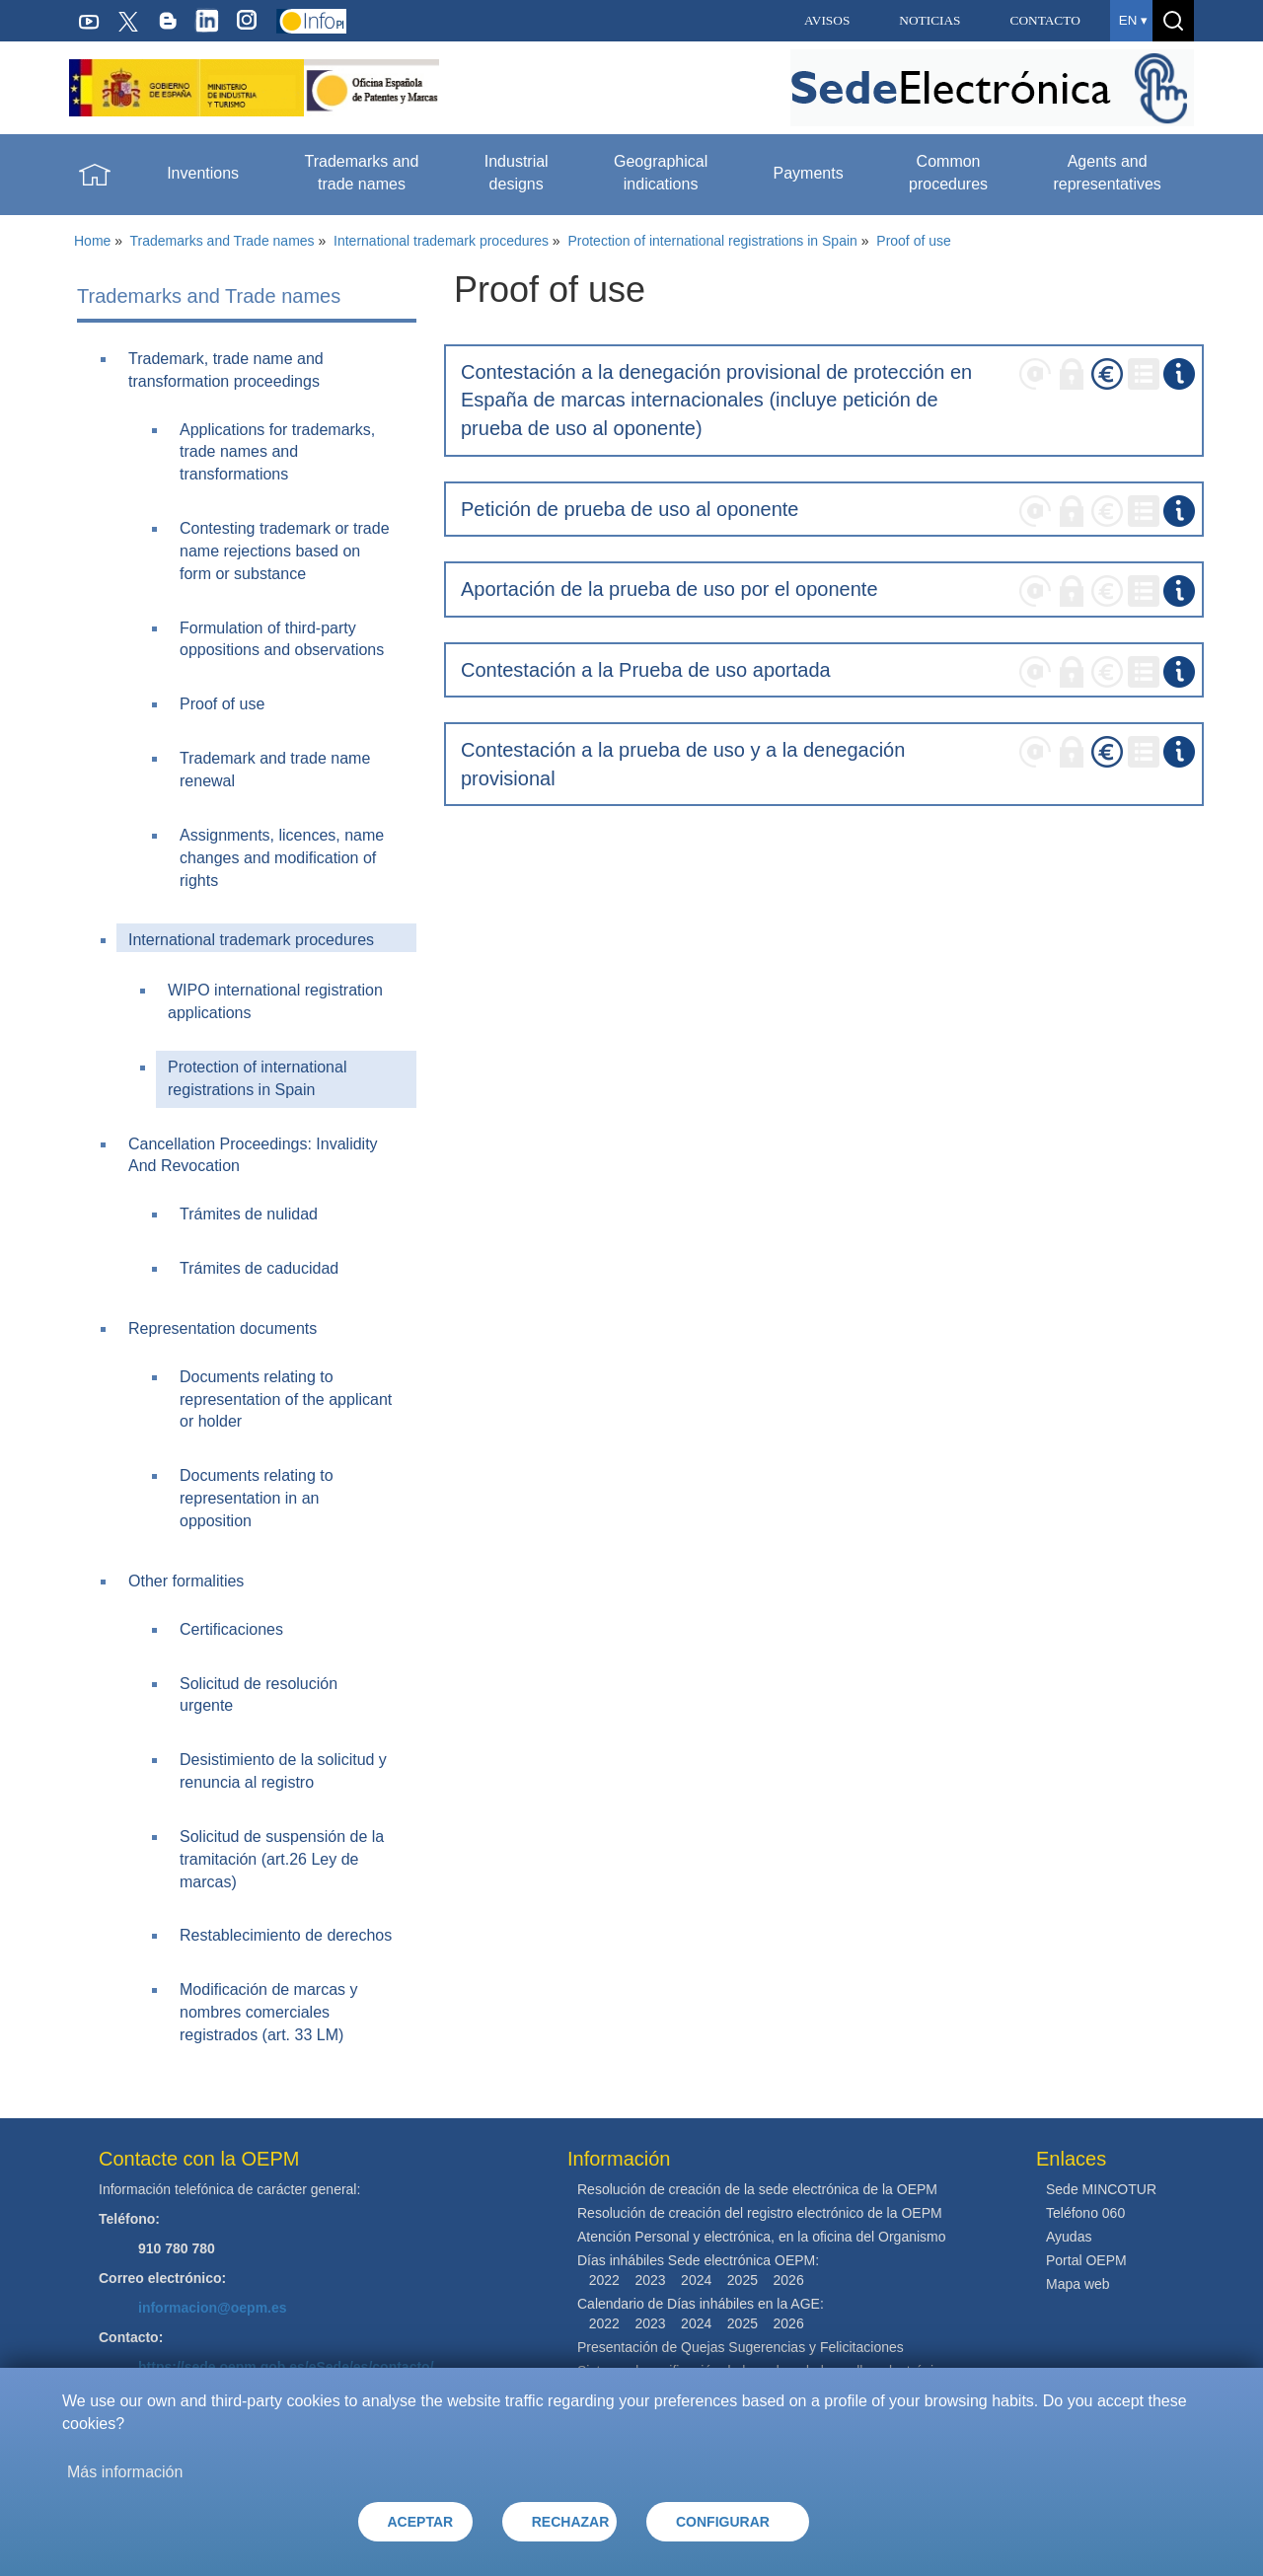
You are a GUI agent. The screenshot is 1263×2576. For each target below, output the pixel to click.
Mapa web (1078, 2284)
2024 (696, 2280)
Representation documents (222, 1328)
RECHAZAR (571, 2522)
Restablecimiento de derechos (286, 1935)
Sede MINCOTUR (1101, 2189)
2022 (604, 2280)
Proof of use (913, 241)
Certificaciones (231, 1629)
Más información (125, 2472)
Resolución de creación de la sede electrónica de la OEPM (757, 2189)
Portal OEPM (1086, 2260)
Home (92, 241)
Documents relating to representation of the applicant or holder (286, 1399)
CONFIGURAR (723, 2522)
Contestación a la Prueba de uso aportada (646, 670)
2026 (789, 2280)
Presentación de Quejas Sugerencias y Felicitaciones (740, 2347)
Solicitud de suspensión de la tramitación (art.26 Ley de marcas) (282, 1859)
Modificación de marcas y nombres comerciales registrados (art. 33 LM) (269, 2012)
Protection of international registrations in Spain (711, 241)
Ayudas (1068, 2237)
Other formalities (186, 1581)
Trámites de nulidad (249, 1214)
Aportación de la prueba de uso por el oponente (669, 589)
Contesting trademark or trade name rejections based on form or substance (285, 551)
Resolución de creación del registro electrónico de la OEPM (759, 2213)
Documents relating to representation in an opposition (257, 1498)
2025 (742, 2280)
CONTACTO (1045, 20)
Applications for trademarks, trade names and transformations (277, 452)
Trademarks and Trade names (222, 241)
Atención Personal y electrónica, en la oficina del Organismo (761, 2237)
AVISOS (827, 20)
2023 (649, 2280)
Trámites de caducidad (259, 1268)
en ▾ (1133, 20)
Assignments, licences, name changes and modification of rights (282, 858)
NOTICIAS (929, 20)
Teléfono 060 (1085, 2213)
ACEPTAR (421, 2522)
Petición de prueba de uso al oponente (630, 509)
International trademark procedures (441, 241)
